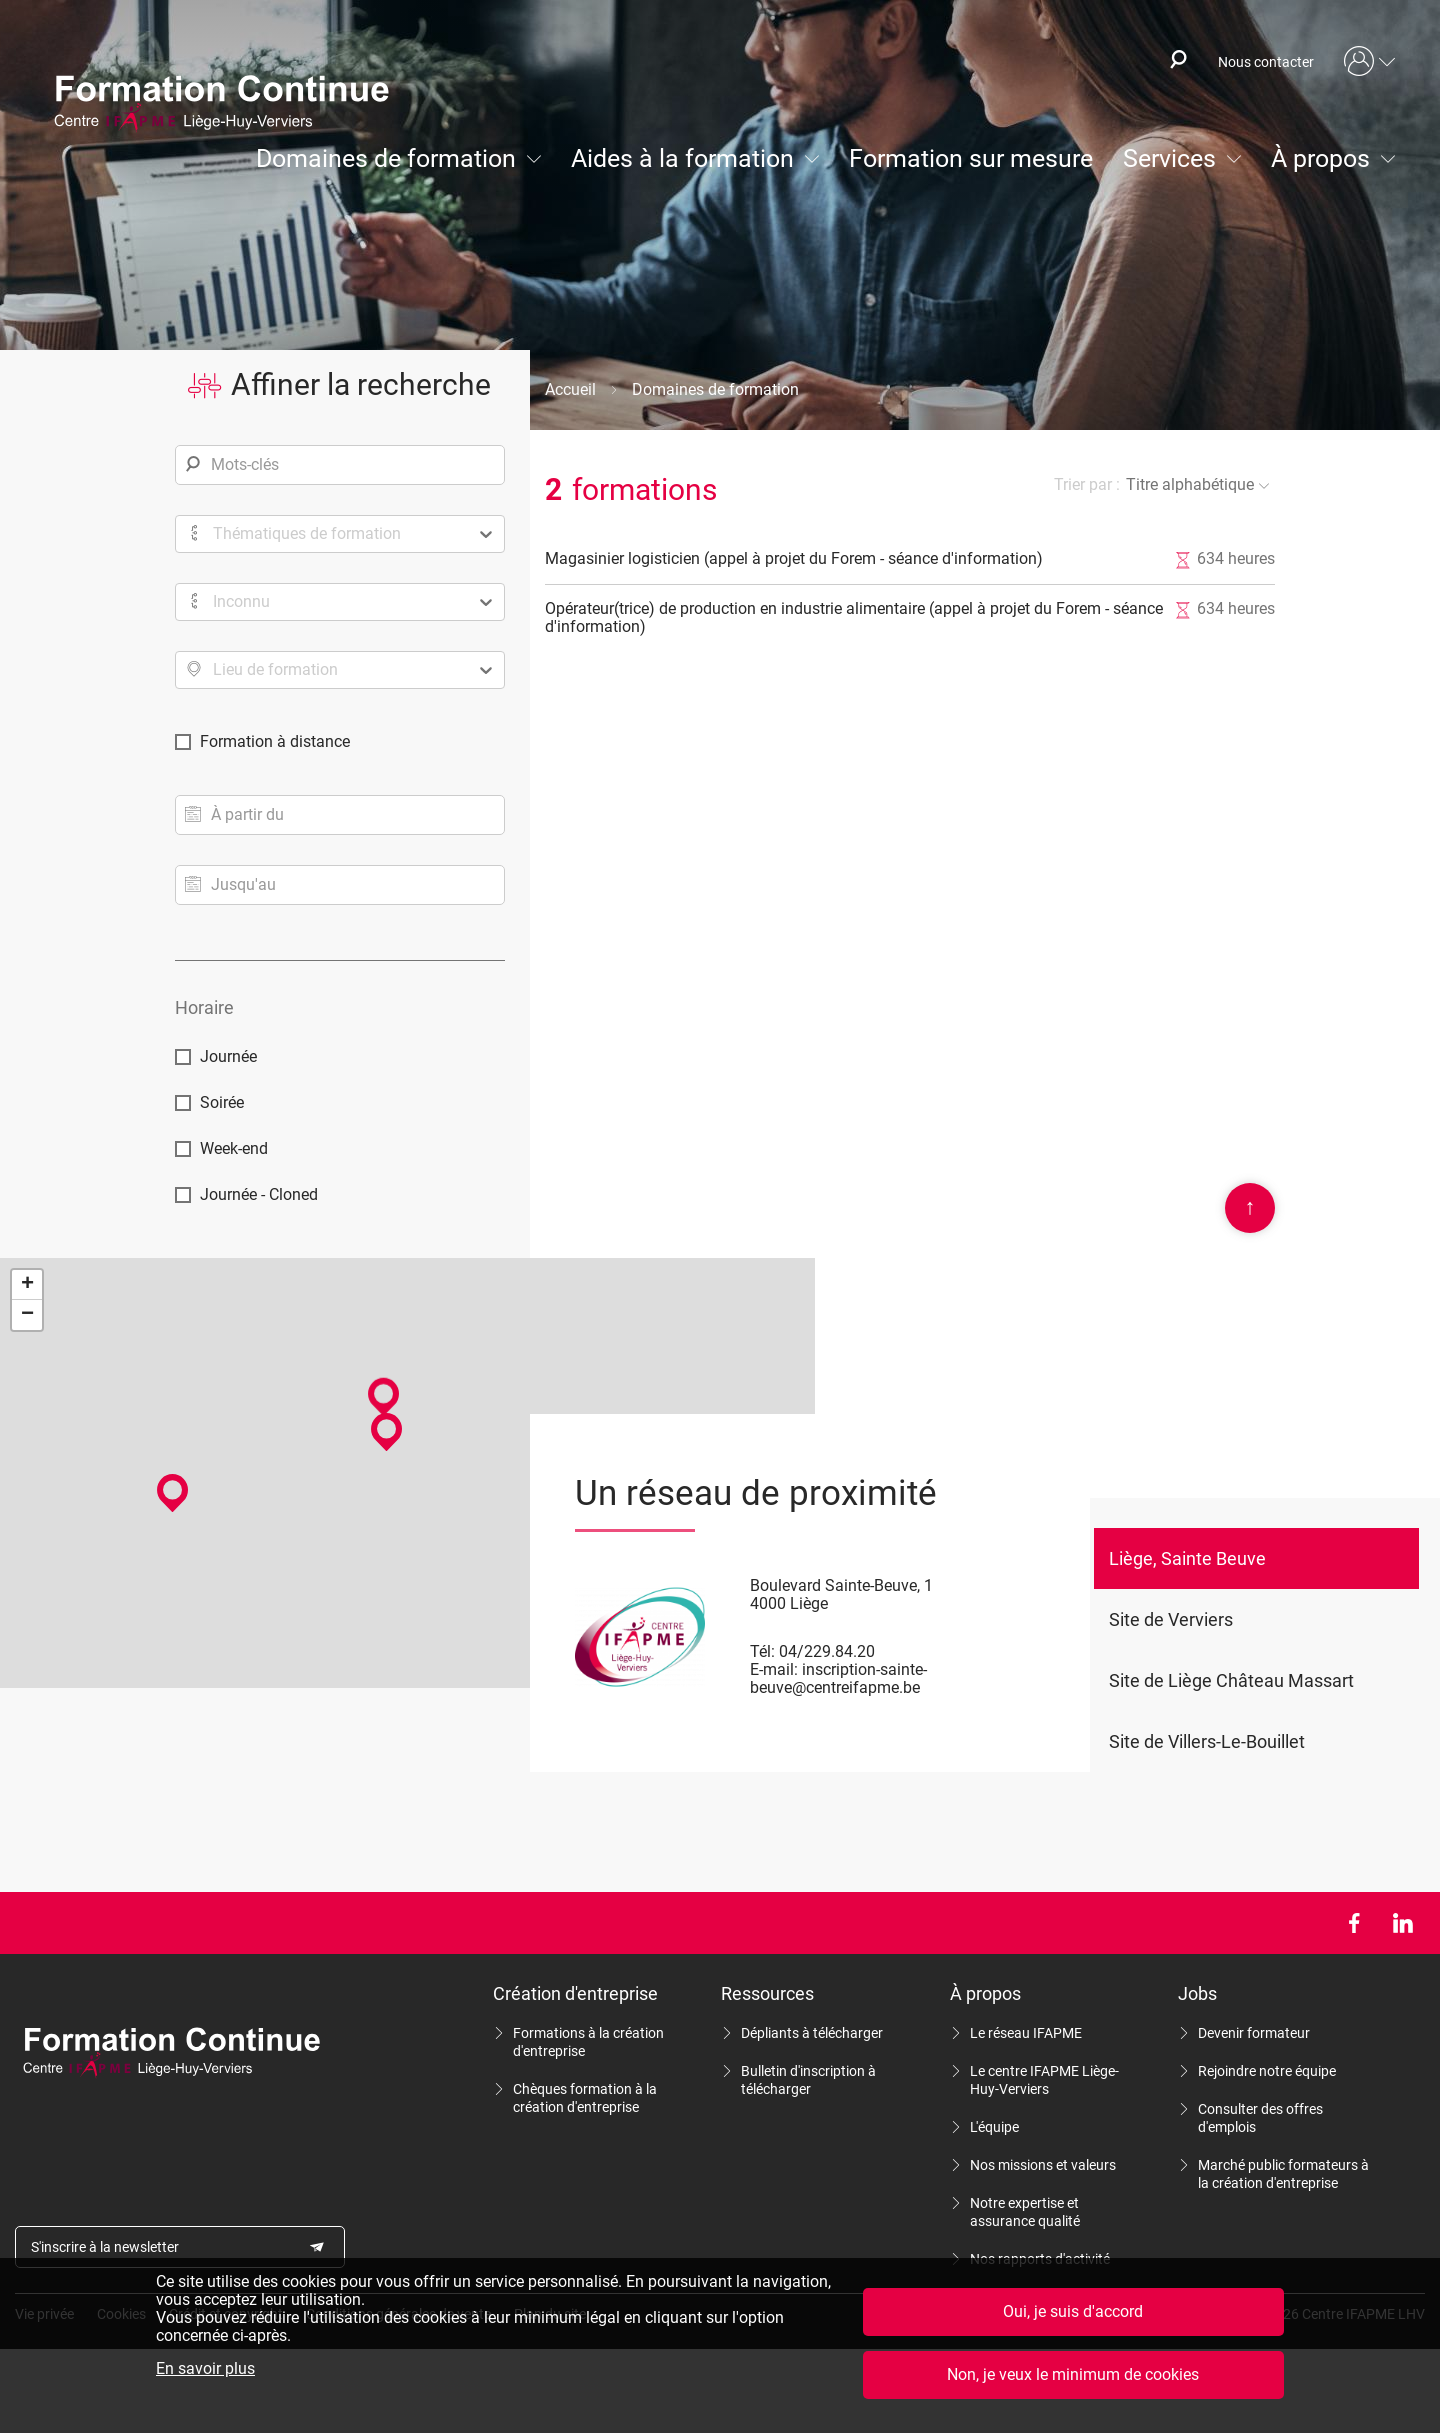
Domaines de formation (386, 158)
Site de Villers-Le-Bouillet (1207, 1741)
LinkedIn (1402, 1923)
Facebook (1353, 1923)
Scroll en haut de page (1250, 1208)
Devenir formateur (1254, 2033)
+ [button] (27, 1285)
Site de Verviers (1171, 1619)
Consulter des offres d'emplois (1260, 2118)
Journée (228, 1056)
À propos (1320, 158)
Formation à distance (275, 741)
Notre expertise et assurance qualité (1025, 2212)
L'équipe (994, 2127)
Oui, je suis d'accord (1073, 2311)
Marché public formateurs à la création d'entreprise (1283, 2174)
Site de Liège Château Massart (1231, 1680)
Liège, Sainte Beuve (1187, 1558)
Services (1169, 158)
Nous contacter (1266, 62)
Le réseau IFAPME (1026, 2033)
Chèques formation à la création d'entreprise (585, 2098)
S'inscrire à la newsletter (105, 2247)
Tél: (762, 1651)
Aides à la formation (682, 158)
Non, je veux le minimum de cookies (1073, 2374)
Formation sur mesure (971, 158)
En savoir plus (205, 2369)
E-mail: (774, 1669)
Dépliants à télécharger (812, 2033)
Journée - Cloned (259, 1194)
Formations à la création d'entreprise (588, 2042)
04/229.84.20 (827, 1651)
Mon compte (1370, 62)
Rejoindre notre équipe (1267, 2071)
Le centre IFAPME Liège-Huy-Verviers (1044, 2080)
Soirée (222, 1102)
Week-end (234, 1148)
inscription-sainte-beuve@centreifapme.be (838, 1678)
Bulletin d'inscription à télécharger (808, 2080)
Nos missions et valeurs (1043, 2165)
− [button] (27, 1315)
